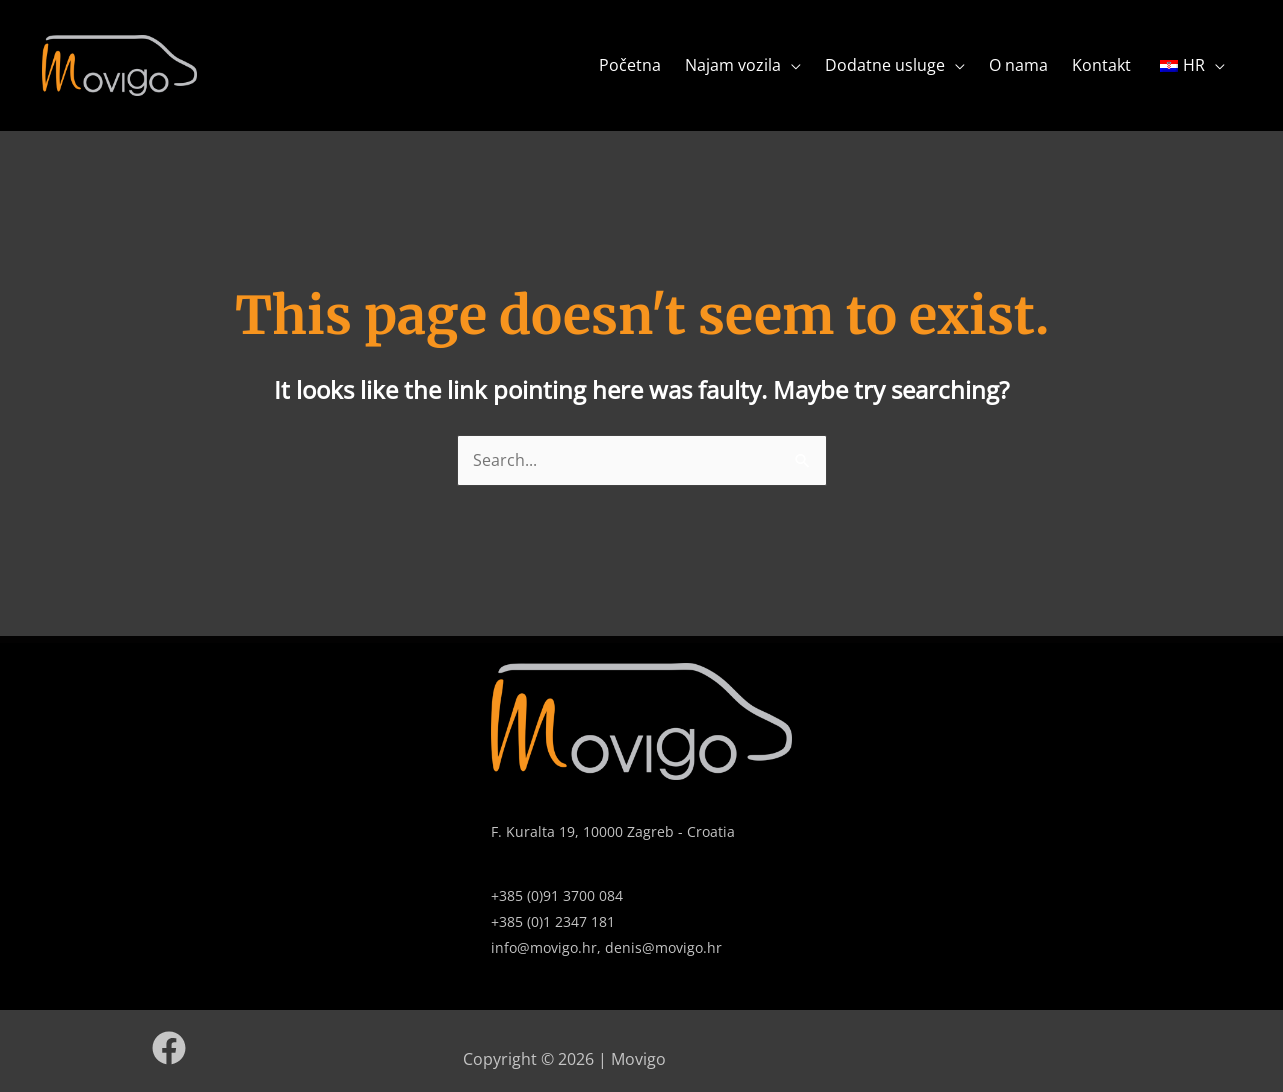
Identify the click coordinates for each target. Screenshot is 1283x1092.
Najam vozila (733, 65)
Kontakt (1101, 65)
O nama (1018, 65)
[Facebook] (169, 1048)
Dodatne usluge (885, 65)
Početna (630, 65)
